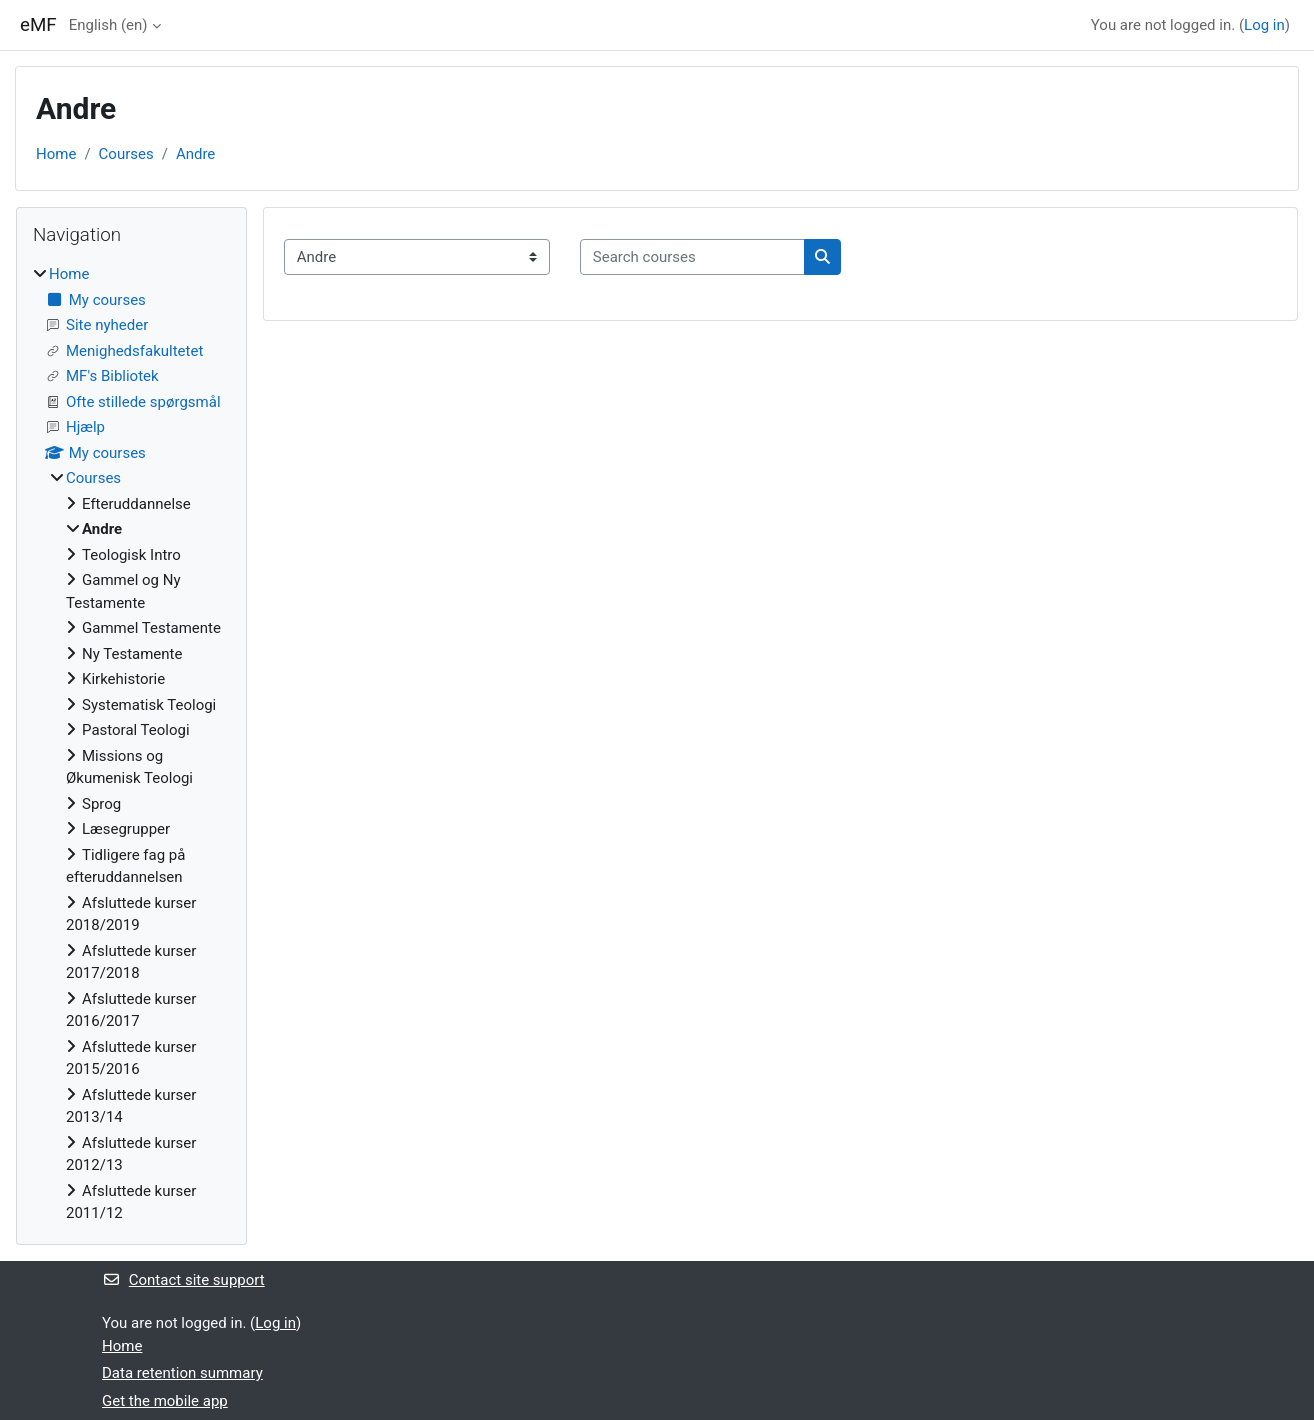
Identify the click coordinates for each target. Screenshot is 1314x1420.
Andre (195, 154)
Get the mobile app (165, 1401)
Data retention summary (182, 1373)
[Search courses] (692, 257)
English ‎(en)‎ (108, 25)
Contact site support (183, 1280)
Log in (1264, 25)
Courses (126, 154)
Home (56, 154)
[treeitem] (131, 744)
